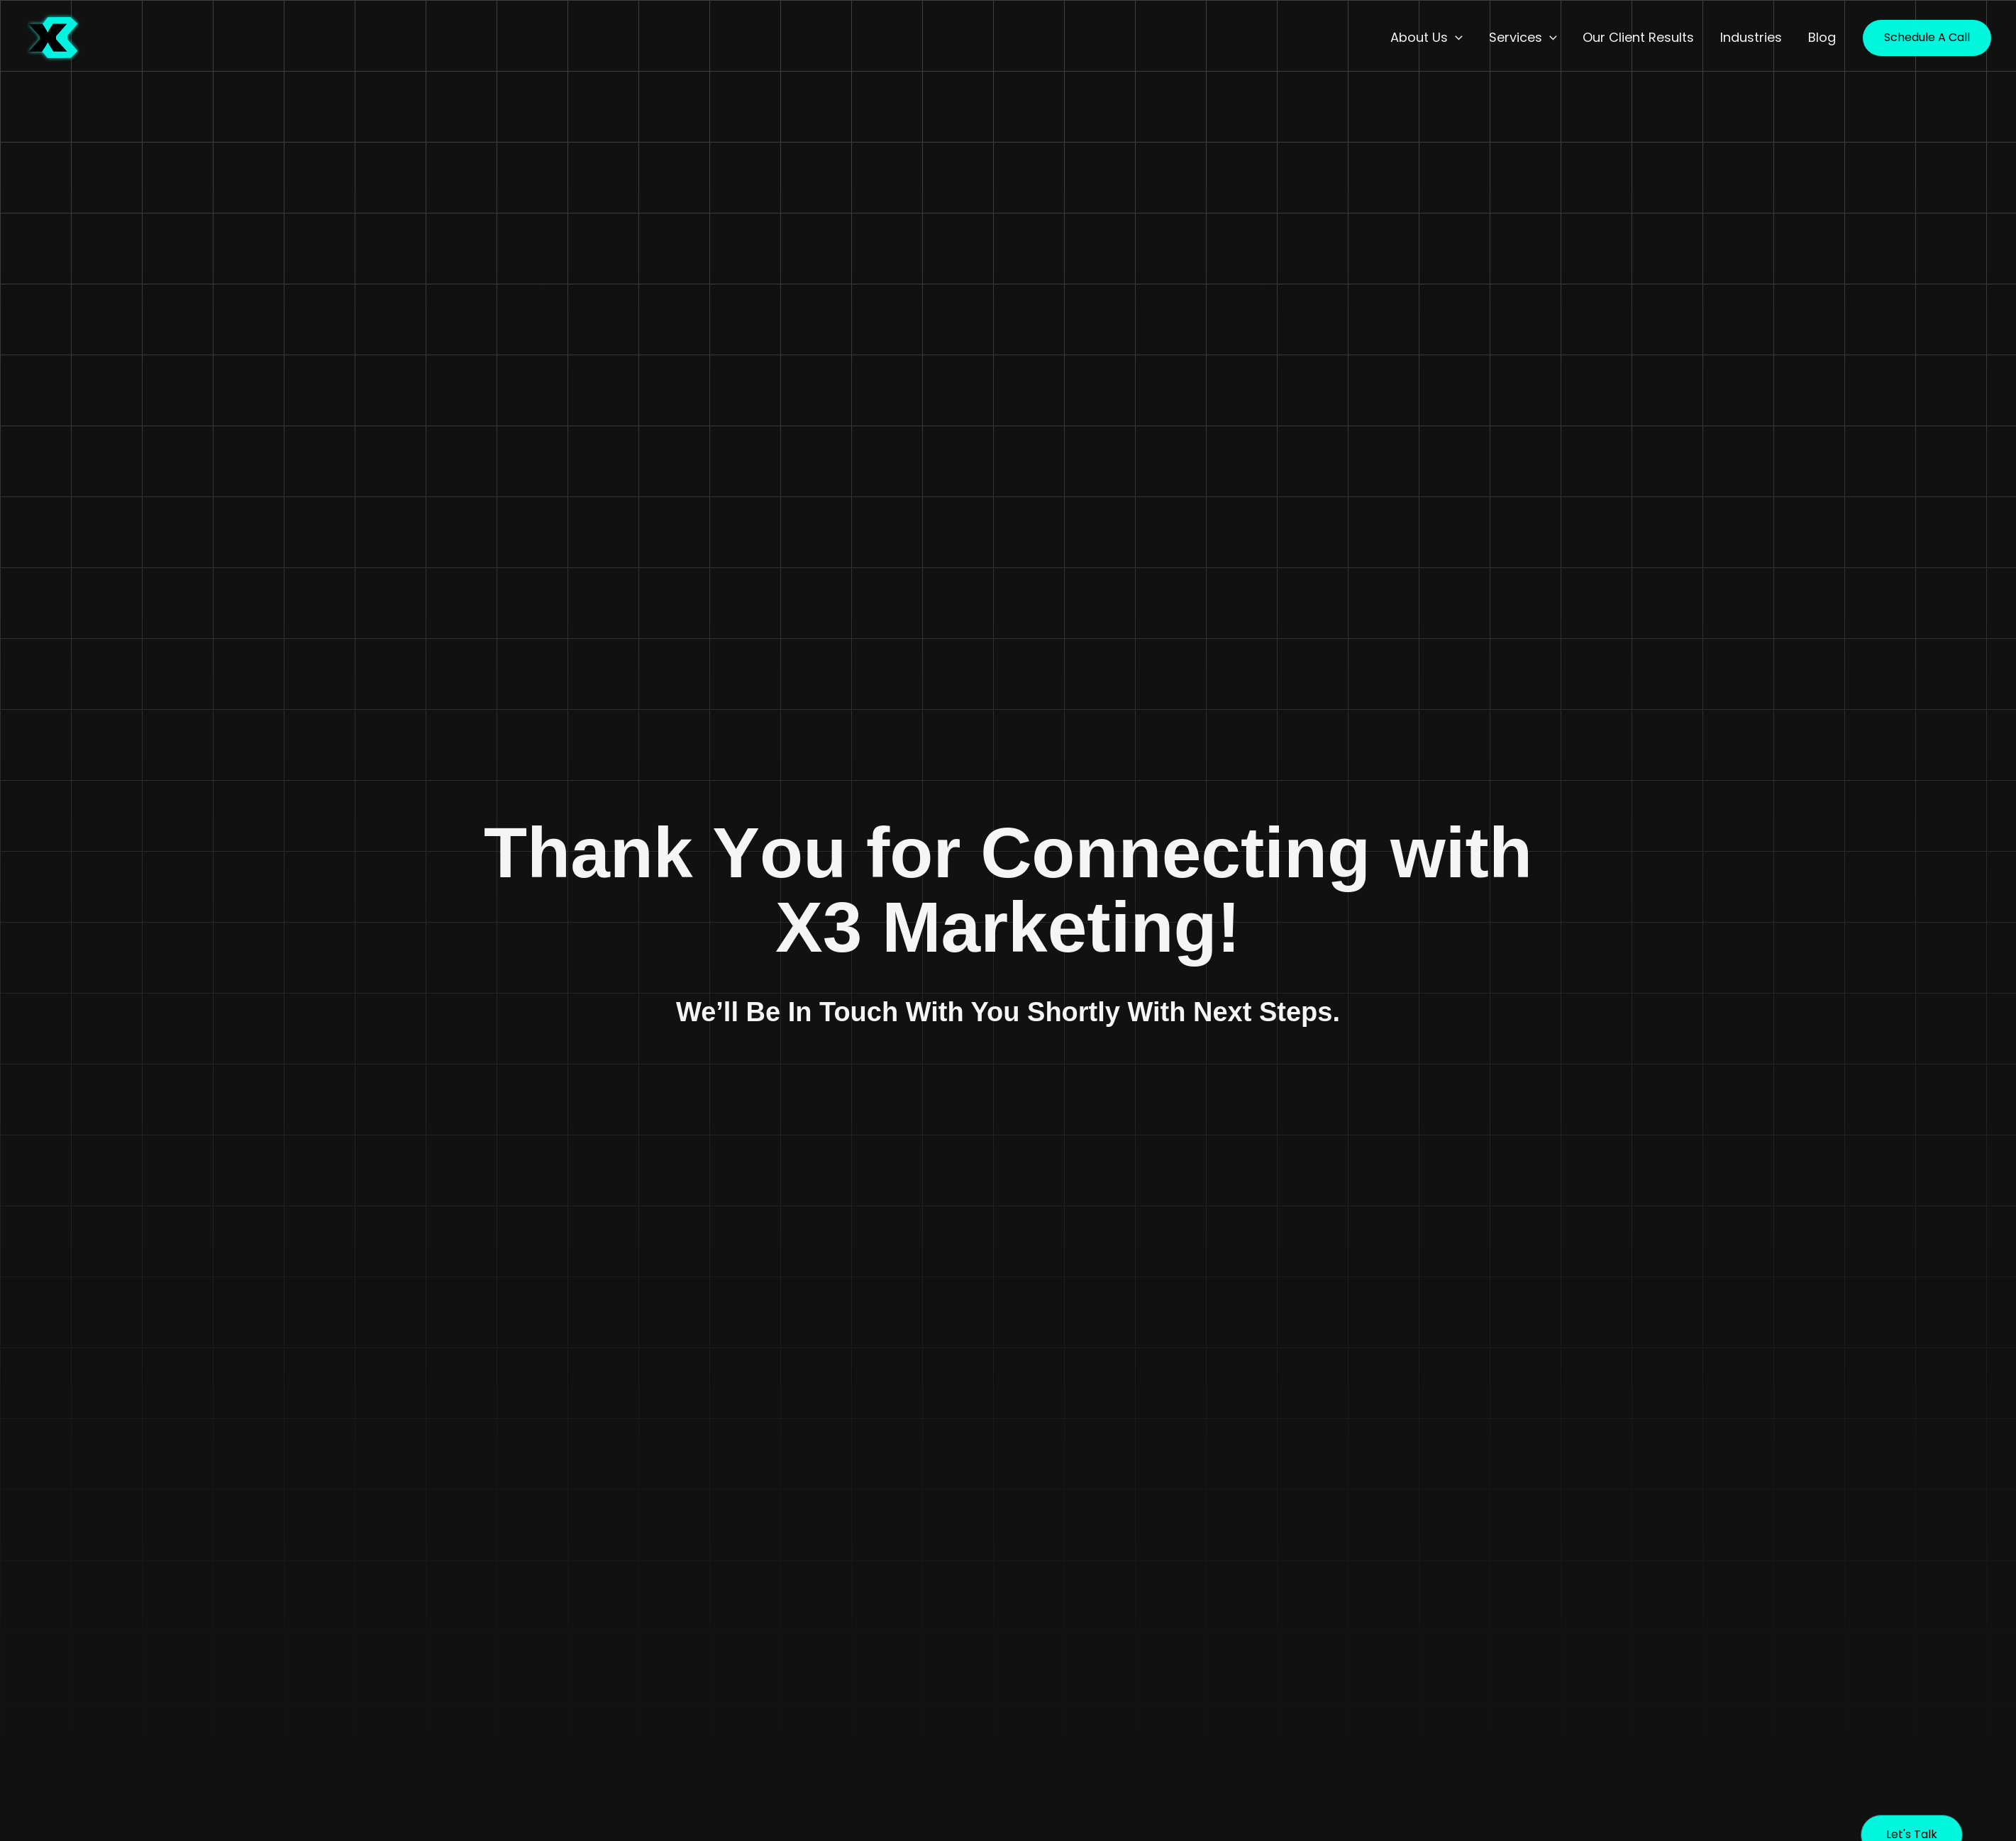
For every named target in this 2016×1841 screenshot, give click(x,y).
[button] (1457, 37)
